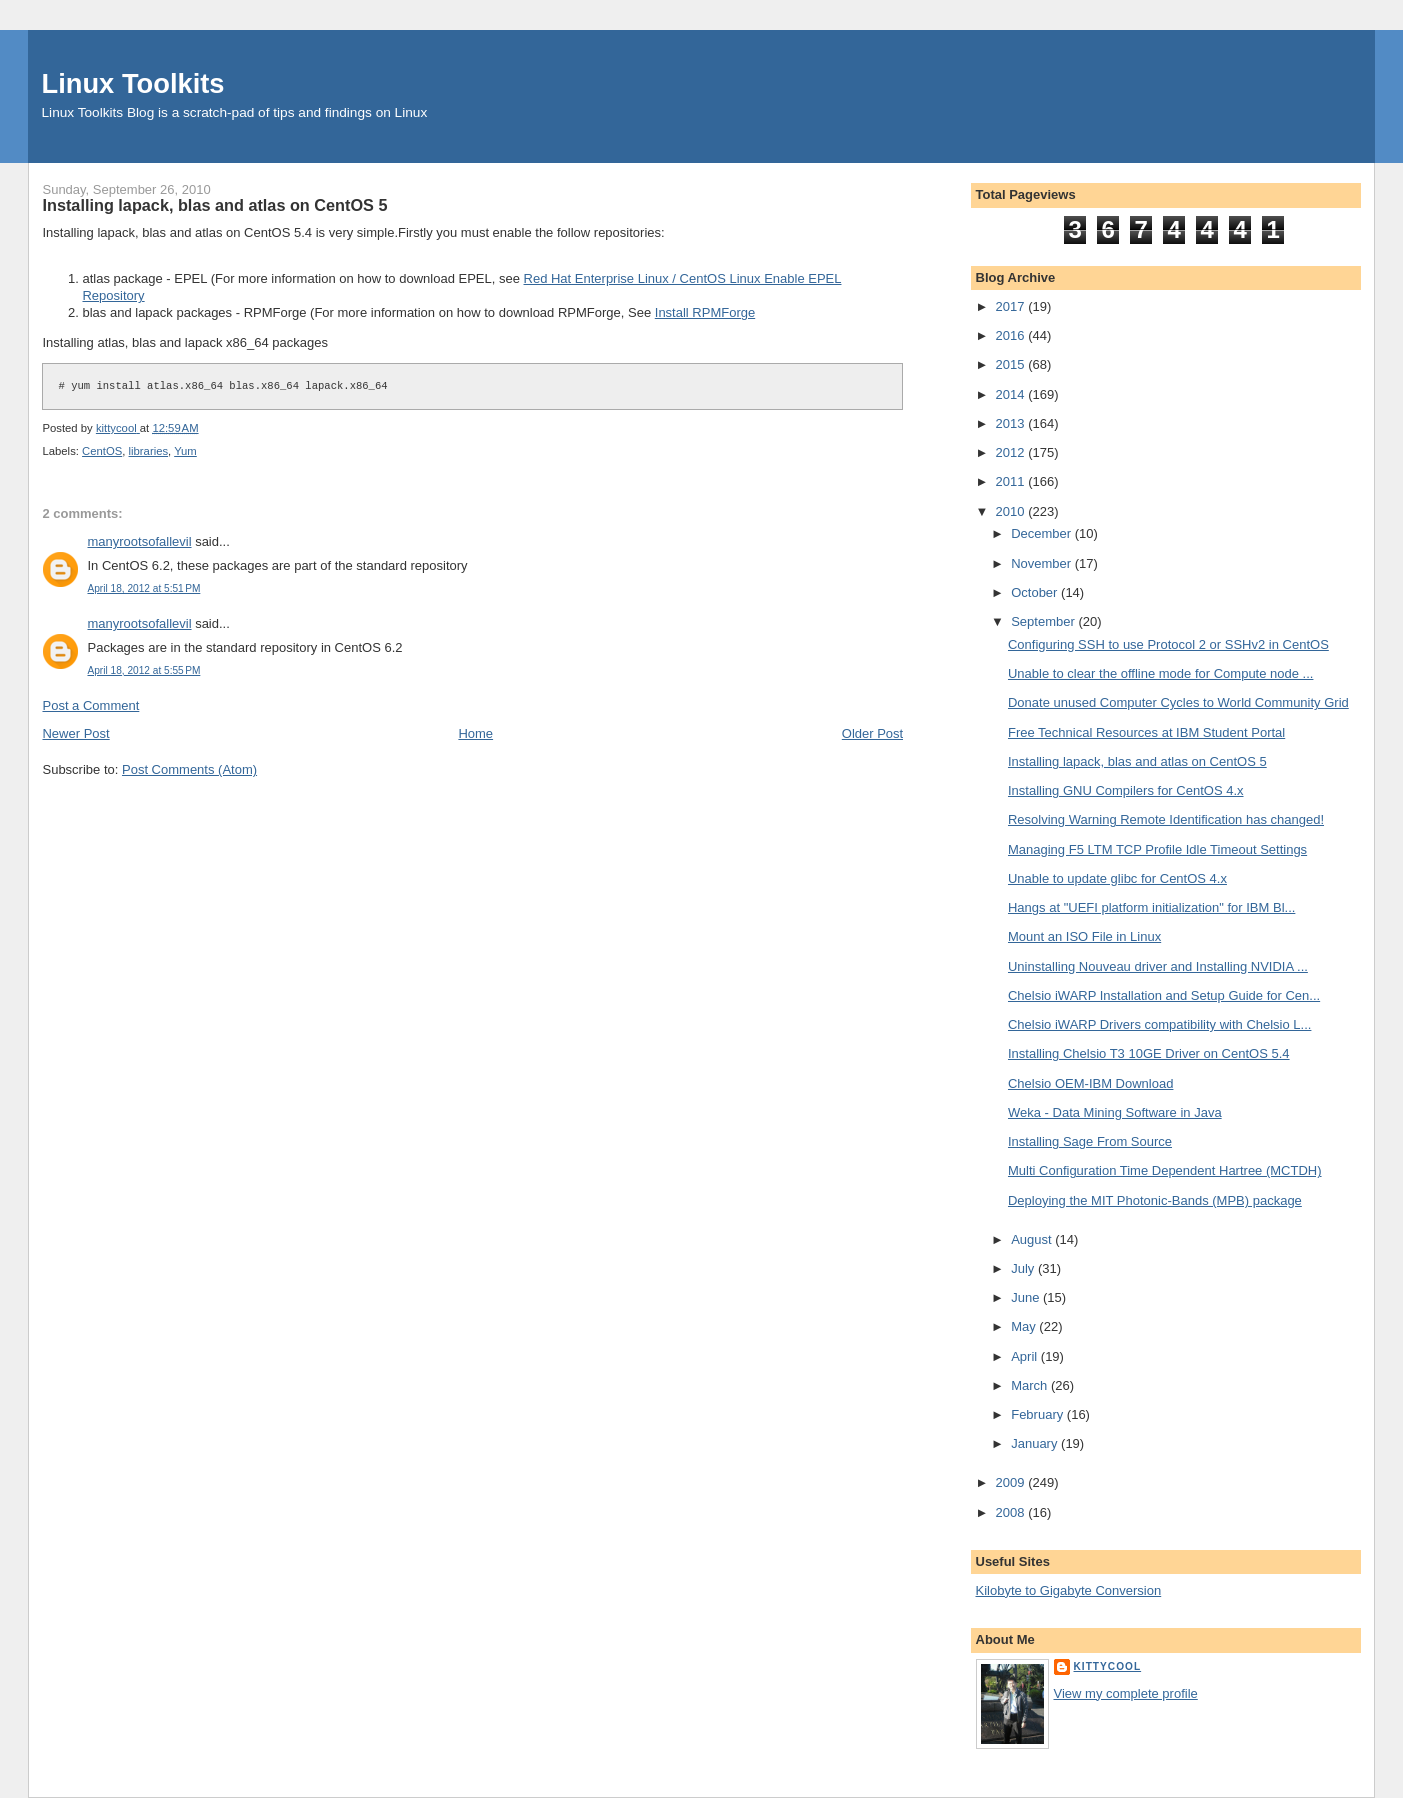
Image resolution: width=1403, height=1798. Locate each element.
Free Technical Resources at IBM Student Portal (1146, 732)
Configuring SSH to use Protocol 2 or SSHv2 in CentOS (1168, 644)
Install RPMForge (705, 312)
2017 (1012, 306)
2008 (1012, 1512)
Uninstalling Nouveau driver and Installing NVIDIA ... (1158, 966)
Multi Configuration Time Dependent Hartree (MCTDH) (1165, 1170)
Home (475, 733)
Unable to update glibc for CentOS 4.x (1117, 878)
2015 (1012, 364)
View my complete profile (1126, 1693)
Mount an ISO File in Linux (1084, 936)
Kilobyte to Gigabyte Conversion (1069, 1590)
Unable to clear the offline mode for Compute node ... (1160, 673)
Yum (185, 451)
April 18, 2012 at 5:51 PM (143, 588)
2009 (1012, 1482)
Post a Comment (90, 705)
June (1027, 1297)
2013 (1012, 423)
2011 (1012, 481)
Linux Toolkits (133, 83)
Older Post (872, 733)
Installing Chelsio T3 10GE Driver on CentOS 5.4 (1149, 1053)
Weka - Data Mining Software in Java (1115, 1112)
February (1039, 1414)
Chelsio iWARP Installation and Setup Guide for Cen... (1164, 995)
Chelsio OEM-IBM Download (1090, 1083)
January (1036, 1443)
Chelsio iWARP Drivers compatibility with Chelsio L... (1159, 1024)
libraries (149, 451)
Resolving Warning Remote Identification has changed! (1166, 819)
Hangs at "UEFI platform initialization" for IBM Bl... (1151, 907)
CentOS (102, 451)
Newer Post (75, 733)
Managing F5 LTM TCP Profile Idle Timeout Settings (1157, 849)
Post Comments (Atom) (189, 769)
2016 (1012, 335)
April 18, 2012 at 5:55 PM (143, 670)
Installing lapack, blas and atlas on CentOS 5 (1137, 761)
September (1044, 621)
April (1026, 1356)
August (1033, 1239)
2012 (1012, 452)
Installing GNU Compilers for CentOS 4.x (1126, 790)
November (1043, 563)
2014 (1012, 394)
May (1025, 1326)
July (1024, 1268)
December (1043, 533)
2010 (1012, 511)
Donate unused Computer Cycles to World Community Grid (1178, 702)
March (1031, 1385)
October (1036, 592)
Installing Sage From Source (1090, 1141)
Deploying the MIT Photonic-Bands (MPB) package (1155, 1200)
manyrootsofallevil (139, 541)
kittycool (1108, 1666)
